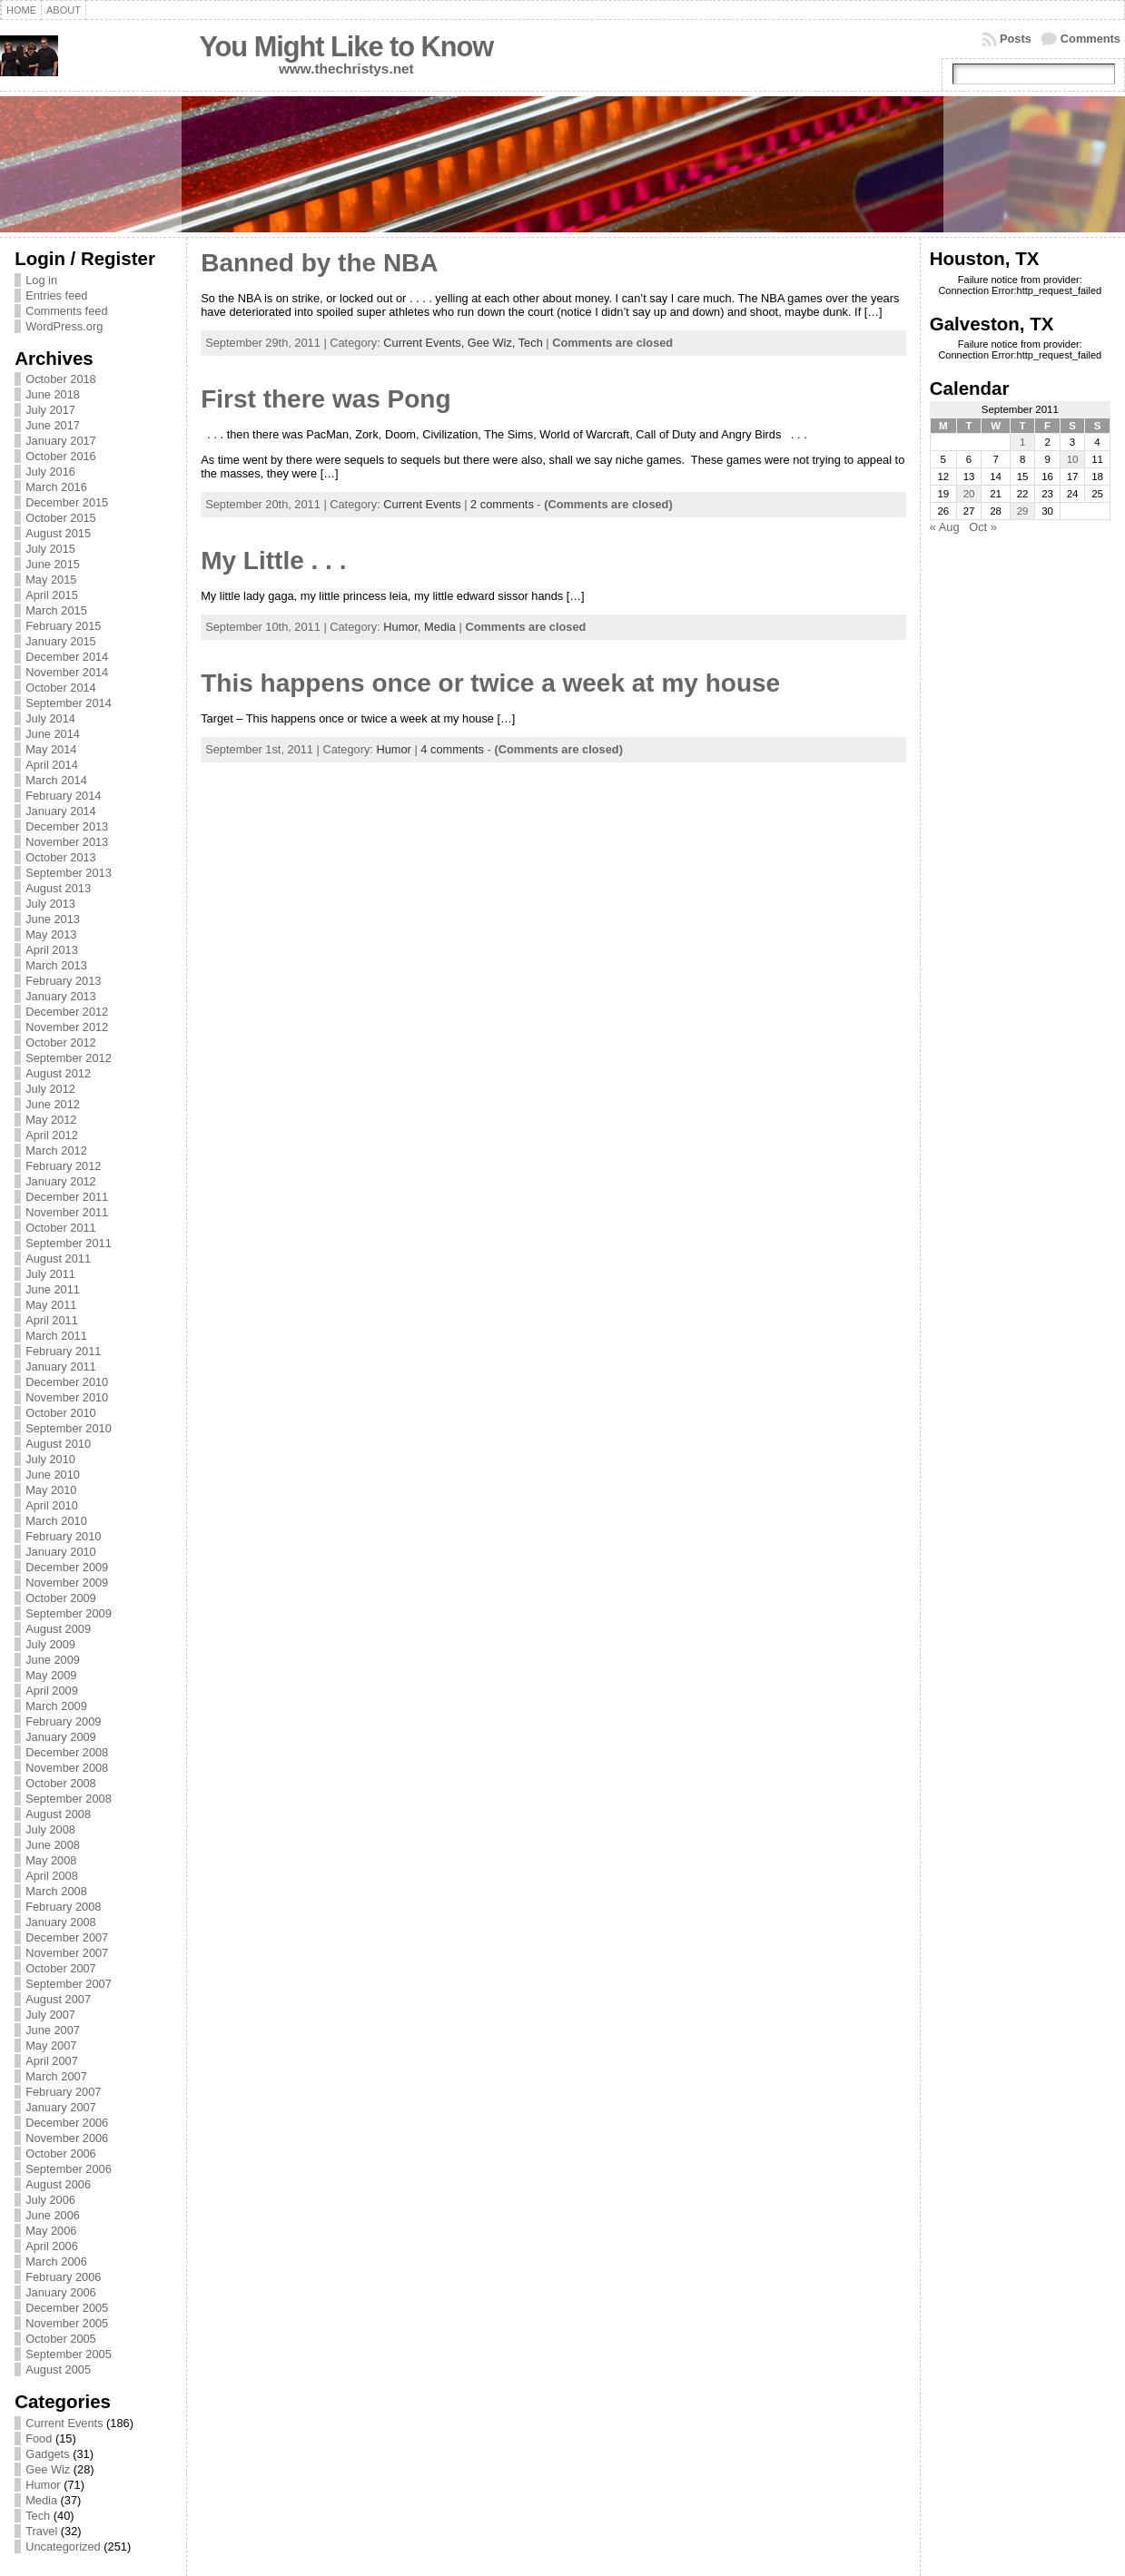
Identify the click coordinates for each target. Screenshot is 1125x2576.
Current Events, (425, 342)
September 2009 (68, 1613)
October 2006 (60, 2153)
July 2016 (50, 471)
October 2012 (60, 1042)
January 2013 (60, 996)
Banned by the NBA (319, 263)
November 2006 (66, 2138)
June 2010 (52, 1474)
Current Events (64, 2423)
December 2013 (66, 826)
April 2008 (51, 1876)
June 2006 (52, 2215)
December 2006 (66, 2122)
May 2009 (50, 1675)
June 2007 (52, 2030)
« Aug (945, 527)
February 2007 (63, 2092)
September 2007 (68, 1984)
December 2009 (66, 1567)
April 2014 (51, 765)
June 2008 (52, 1845)
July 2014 (50, 718)
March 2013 (56, 965)
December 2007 (66, 1937)
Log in (41, 280)
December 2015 (66, 502)
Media (41, 2500)
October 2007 (60, 1968)
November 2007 (66, 1953)
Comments (1090, 38)
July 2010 (50, 1459)
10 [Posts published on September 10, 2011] (1073, 459)
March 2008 (56, 1891)
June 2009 (52, 1660)
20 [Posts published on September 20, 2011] (969, 493)
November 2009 (66, 1582)
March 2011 (56, 1335)
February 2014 (63, 795)
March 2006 (56, 2261)
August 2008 (58, 1814)
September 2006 (68, 2169)
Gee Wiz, (493, 342)
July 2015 (50, 549)
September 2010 (68, 1428)
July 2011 (50, 1274)
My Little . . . (273, 560)
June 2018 (52, 394)
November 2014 (66, 672)
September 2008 (68, 1798)
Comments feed (66, 311)
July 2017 (50, 410)
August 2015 (58, 533)
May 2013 (50, 934)
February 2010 (63, 1536)
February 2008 (63, 1906)
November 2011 (66, 1212)
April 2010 (51, 1505)
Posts (1015, 38)
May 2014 (50, 749)
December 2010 (66, 1382)
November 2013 (66, 842)
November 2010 (66, 1397)
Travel (41, 2531)
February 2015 (63, 626)
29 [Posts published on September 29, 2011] (1023, 511)
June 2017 (52, 425)
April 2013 (51, 950)
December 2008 (66, 1752)
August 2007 (58, 1999)
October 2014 (60, 687)
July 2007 (50, 2014)
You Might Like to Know (346, 47)
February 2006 (63, 2277)
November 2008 (66, 1768)
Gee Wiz (47, 2469)
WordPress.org (64, 326)
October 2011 (60, 1227)
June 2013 (52, 919)
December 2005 (66, 2308)
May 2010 (50, 1490)
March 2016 (56, 487)
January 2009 (60, 1737)
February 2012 (63, 1166)
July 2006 (50, 2200)
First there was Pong (325, 399)
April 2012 (51, 1135)
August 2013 (58, 888)
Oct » (983, 527)
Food (38, 2438)
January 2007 (60, 2107)
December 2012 (66, 1011)
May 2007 (50, 2045)
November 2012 (66, 1027)
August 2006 (58, 2184)
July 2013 (50, 903)
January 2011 (60, 1366)
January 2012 (60, 1181)
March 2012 (56, 1150)
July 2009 (50, 1644)
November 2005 (66, 2323)
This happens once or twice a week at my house (490, 683)
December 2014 (66, 657)
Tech (37, 2515)
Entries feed (56, 295)
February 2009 (63, 1721)
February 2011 (63, 1351)
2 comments (502, 504)
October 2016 (60, 456)
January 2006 (60, 2292)
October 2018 (60, 379)
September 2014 (68, 703)
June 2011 (52, 1289)
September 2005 (68, 2354)
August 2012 (58, 1073)
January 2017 (60, 440)
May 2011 (50, 1305)
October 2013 (60, 857)
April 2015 (51, 595)
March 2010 (56, 1521)
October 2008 (60, 1783)
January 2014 (60, 811)
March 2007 (56, 2076)
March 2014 (56, 780)
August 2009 (58, 1629)
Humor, (403, 627)
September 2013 (68, 873)
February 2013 (63, 981)
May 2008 (50, 1860)
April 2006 (51, 2246)
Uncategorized (63, 2546)
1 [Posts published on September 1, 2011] (1022, 442)
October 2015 (60, 518)
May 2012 (50, 1119)
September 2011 (68, 1243)
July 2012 (50, 1089)
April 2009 (51, 1690)
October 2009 (60, 1598)
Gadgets (47, 2454)
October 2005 (60, 2338)
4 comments (452, 749)
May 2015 (50, 579)
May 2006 (50, 2230)
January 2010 (60, 1551)
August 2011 (58, 1258)
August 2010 (58, 1443)
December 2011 (66, 1197)
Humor (42, 2485)
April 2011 (51, 1320)
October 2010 (60, 1413)
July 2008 (50, 1829)
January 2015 (60, 641)
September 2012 (68, 1058)
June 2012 (52, 1104)
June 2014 (52, 734)
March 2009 (56, 1706)
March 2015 (56, 610)
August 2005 (58, 2369)
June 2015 (52, 564)
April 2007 (51, 2061)
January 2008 (60, 1922)
